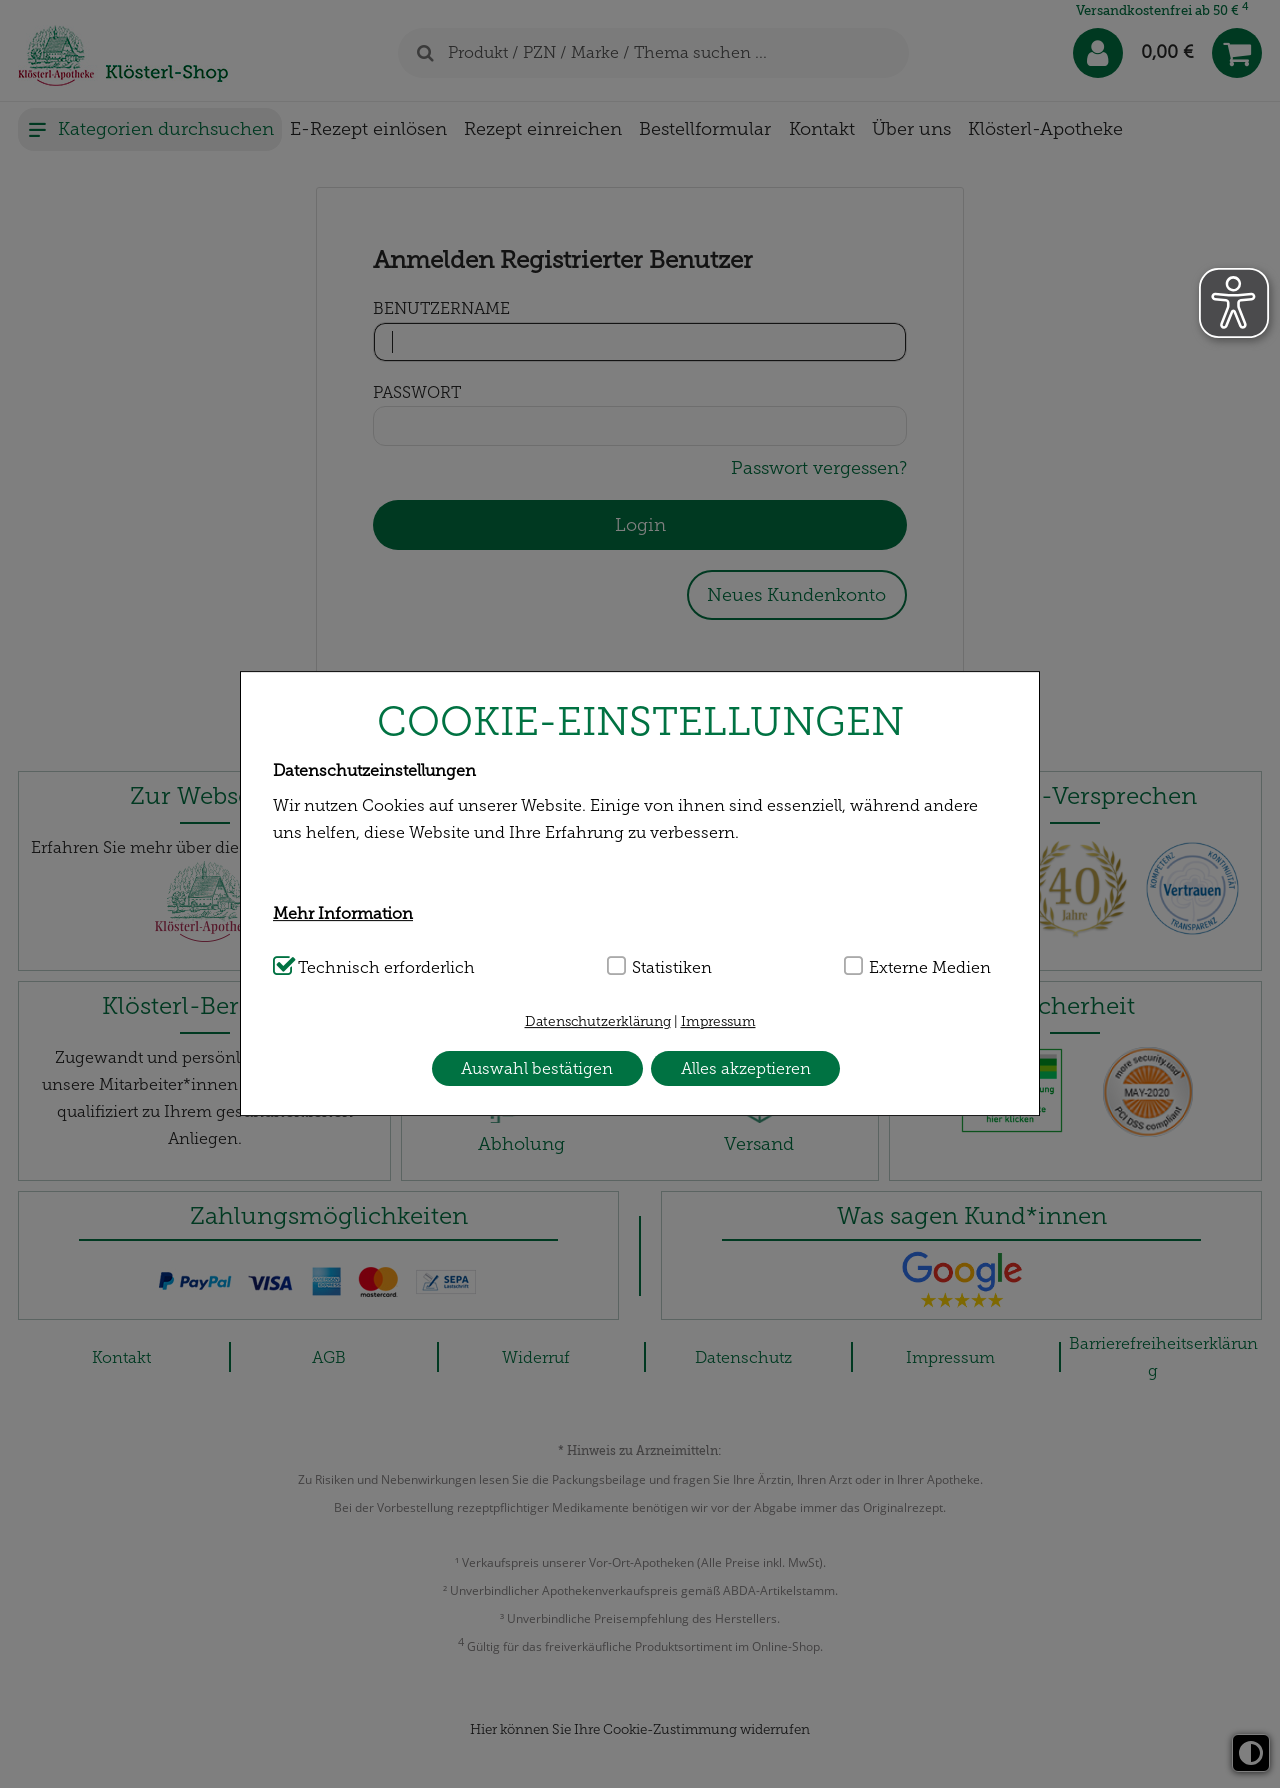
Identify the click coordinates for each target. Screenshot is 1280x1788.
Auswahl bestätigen (537, 1068)
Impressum (718, 1021)
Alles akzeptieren (746, 1068)
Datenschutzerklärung (598, 1021)
